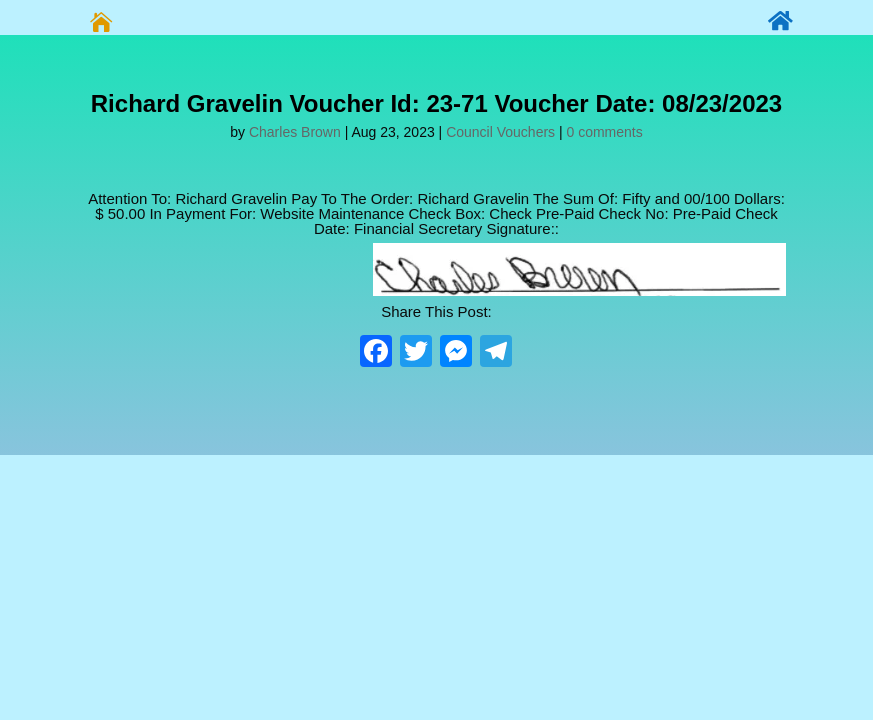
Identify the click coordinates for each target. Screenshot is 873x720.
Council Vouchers (500, 132)
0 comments (605, 132)
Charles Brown (295, 132)
